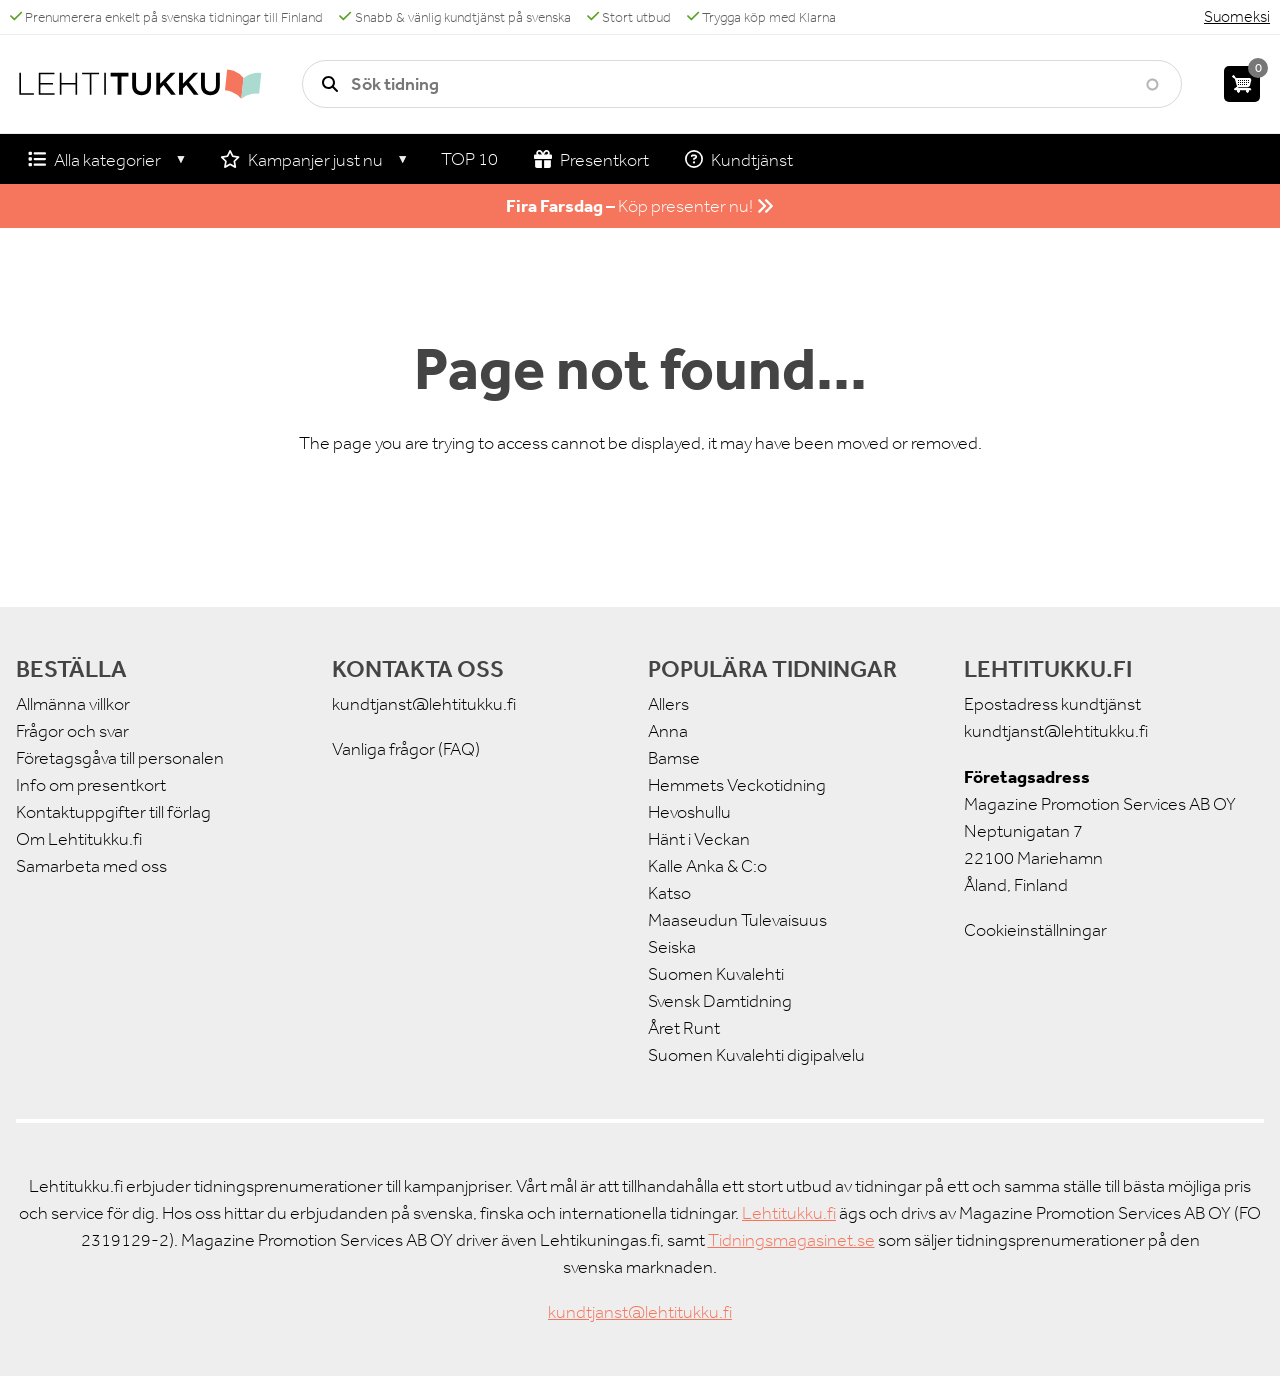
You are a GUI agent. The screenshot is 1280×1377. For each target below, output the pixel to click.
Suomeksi (1237, 16)
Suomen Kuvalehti (716, 974)
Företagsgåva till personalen (120, 758)
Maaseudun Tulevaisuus (737, 920)
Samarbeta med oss (91, 866)
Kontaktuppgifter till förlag (113, 812)
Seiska (672, 947)
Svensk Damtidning (720, 1001)
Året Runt (684, 1028)
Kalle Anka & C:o (707, 866)
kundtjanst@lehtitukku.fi (424, 704)
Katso (669, 893)
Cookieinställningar (1035, 930)
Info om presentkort (91, 785)
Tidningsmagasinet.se (791, 1240)
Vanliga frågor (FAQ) (406, 749)
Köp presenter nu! (640, 206)
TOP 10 (469, 159)
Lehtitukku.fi (789, 1213)
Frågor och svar (72, 731)
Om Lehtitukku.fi (79, 839)
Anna (668, 731)
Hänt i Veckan (699, 839)
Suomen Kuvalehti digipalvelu (756, 1055)
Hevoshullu (689, 812)
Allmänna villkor (73, 704)
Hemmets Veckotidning (737, 785)
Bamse (674, 758)
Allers (668, 704)
